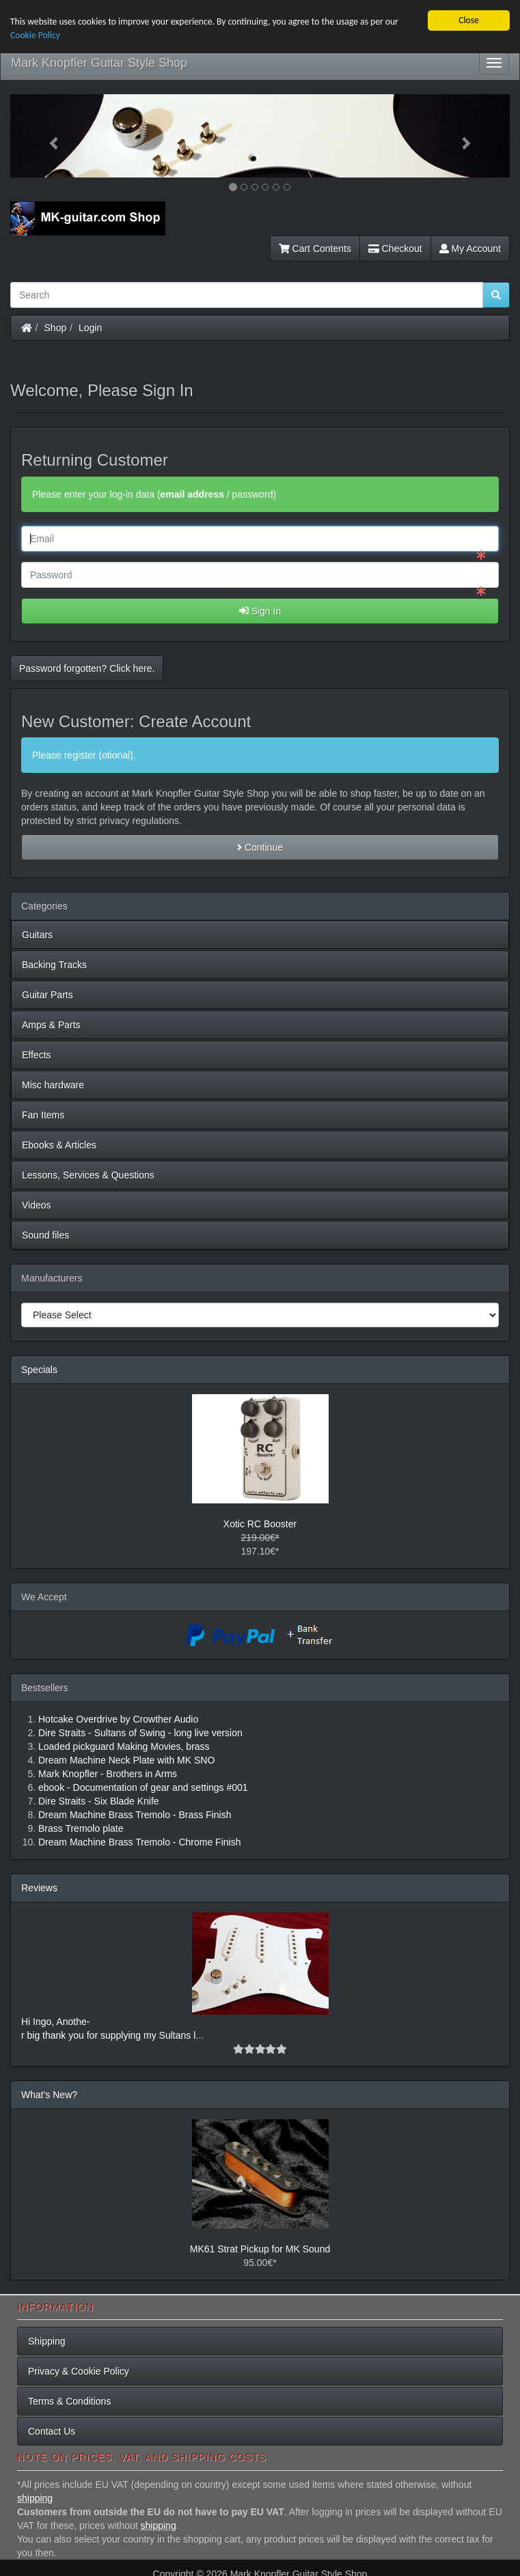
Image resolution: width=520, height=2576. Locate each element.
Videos (36, 1204)
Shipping (47, 2341)
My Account (470, 247)
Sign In (260, 610)
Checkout (395, 247)
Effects (36, 1054)
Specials (39, 1368)
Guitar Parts (47, 994)
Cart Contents (315, 247)
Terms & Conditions (69, 2401)
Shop (55, 327)
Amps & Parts (51, 1024)
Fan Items (43, 1114)
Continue (260, 846)
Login (90, 327)
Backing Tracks (54, 964)
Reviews (39, 1887)
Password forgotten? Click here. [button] (86, 667)
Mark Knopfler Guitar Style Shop (99, 62)
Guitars (37, 934)
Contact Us (51, 2431)
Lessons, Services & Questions (88, 1174)
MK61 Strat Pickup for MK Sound (260, 2248)
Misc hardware (53, 1084)
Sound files (45, 1234)
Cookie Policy (35, 35)
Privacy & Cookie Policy (78, 2371)
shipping (35, 2497)
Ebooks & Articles (59, 1144)
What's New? (49, 2094)
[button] (47, 135)
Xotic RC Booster (260, 1523)
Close (469, 19)
